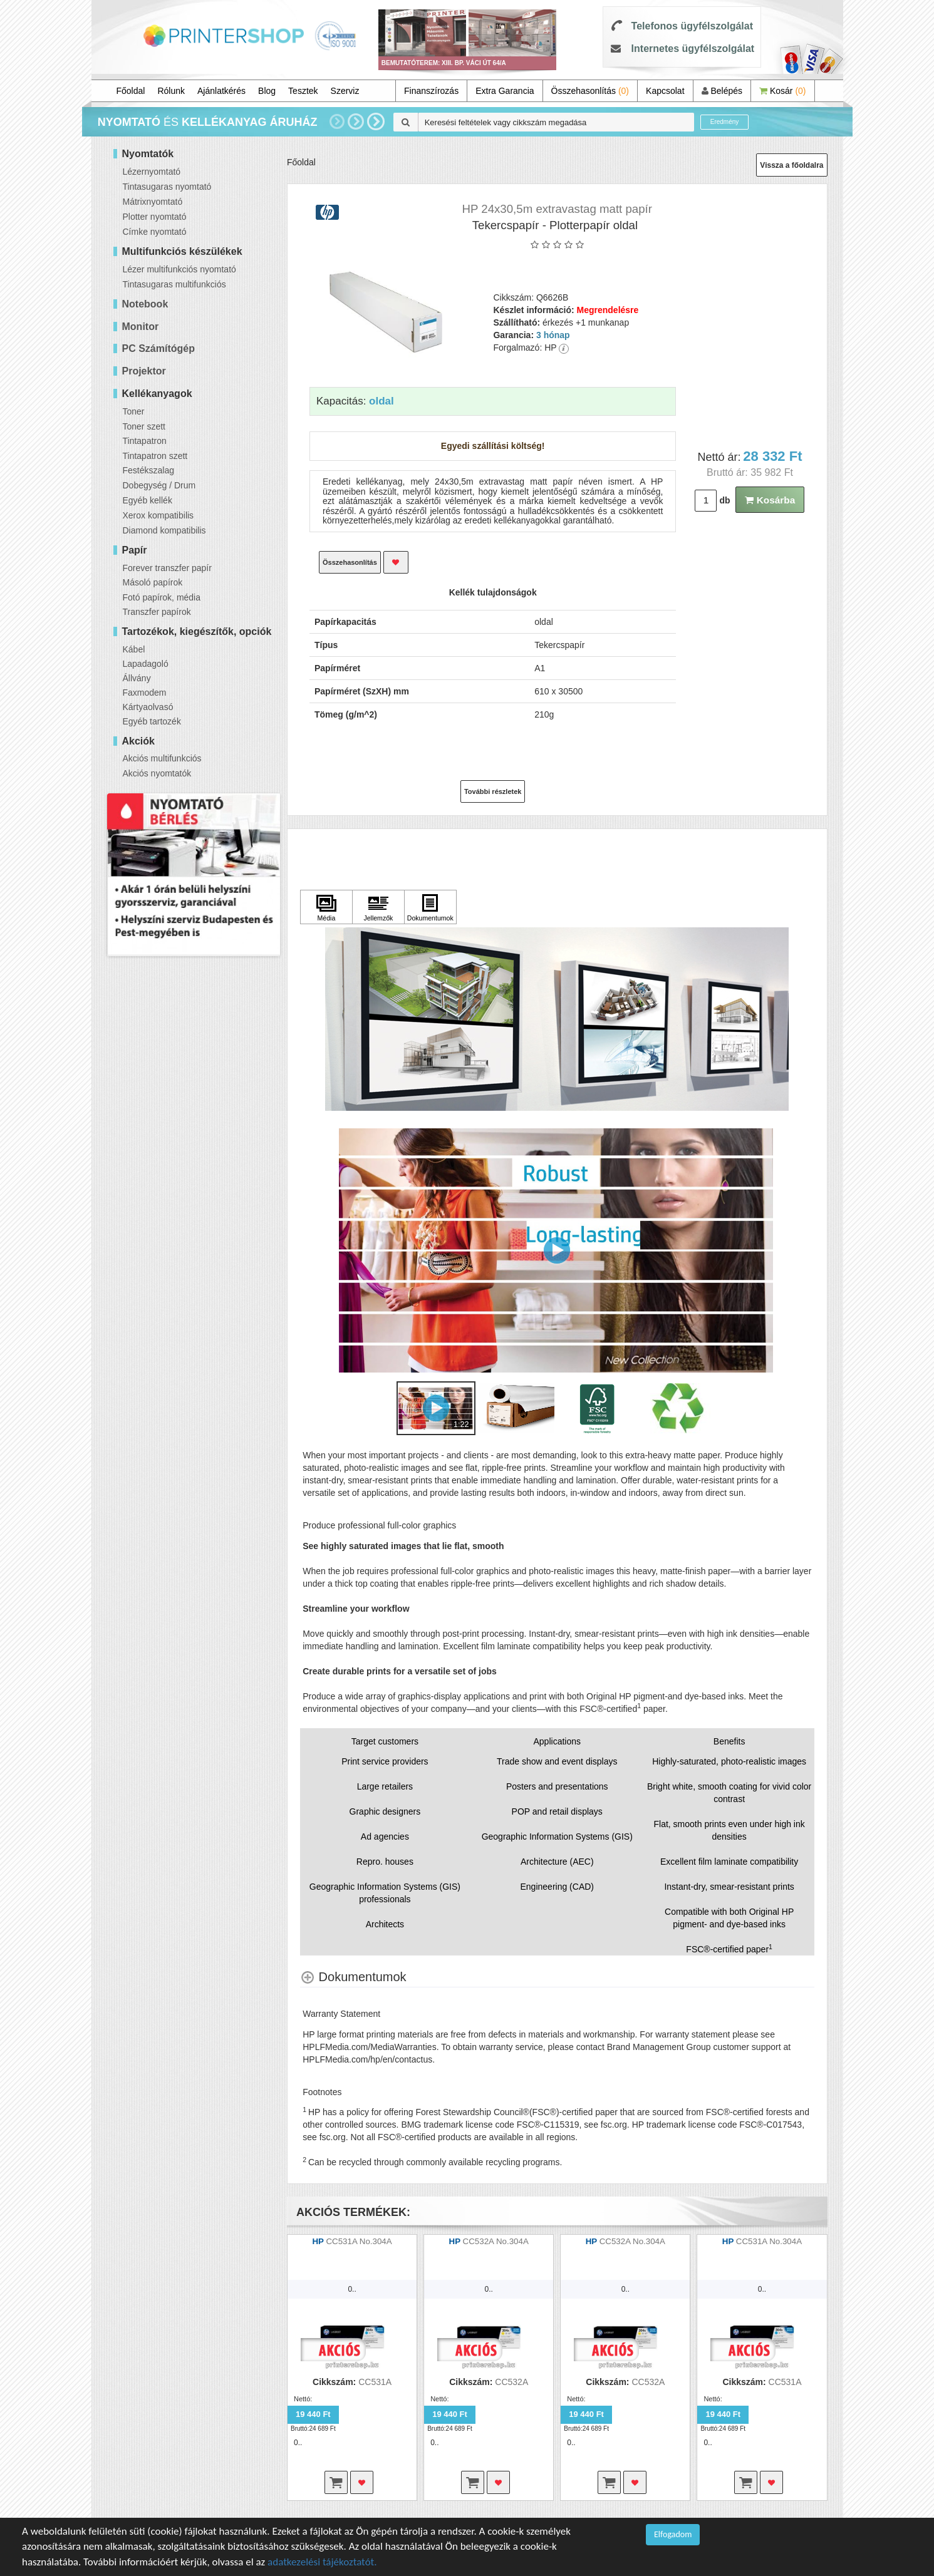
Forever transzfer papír (167, 568)
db (724, 500)
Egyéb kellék (147, 500)
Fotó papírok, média (162, 597)
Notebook (145, 304)
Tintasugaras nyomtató (167, 187)
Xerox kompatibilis (158, 515)
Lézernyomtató (152, 172)
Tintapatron (145, 441)
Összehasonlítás (590, 91)
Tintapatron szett (155, 456)
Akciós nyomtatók (157, 773)
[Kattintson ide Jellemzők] (378, 907)
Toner (134, 411)
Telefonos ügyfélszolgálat (692, 26)
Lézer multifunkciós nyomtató (179, 269)
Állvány (137, 678)
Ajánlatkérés (221, 91)
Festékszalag (148, 470)
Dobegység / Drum (159, 485)
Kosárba (770, 500)
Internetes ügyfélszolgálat (693, 48)
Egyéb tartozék (152, 721)
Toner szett (144, 426)
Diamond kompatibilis (164, 530)
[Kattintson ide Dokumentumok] (430, 907)
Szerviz (345, 91)
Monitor (140, 326)
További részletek (493, 791)
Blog (267, 91)
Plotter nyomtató (155, 217)
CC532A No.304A (496, 2241)
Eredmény (724, 121)
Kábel (134, 649)
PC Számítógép (158, 348)
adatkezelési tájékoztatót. (322, 2561)
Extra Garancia (504, 91)
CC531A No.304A (359, 2241)
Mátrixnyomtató (153, 202)
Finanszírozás (431, 91)
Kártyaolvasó (148, 707)
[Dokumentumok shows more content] (353, 1977)
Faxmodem (145, 693)
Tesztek (303, 91)
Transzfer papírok (157, 612)
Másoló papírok (153, 582)
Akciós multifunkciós (162, 758)
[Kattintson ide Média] (326, 907)
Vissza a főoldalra (791, 165)
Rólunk (171, 91)
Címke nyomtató (155, 232)
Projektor (144, 371)
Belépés (722, 91)
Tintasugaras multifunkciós (174, 284)
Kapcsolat (665, 91)
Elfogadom (673, 2534)
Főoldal (131, 91)
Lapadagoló (146, 664)
